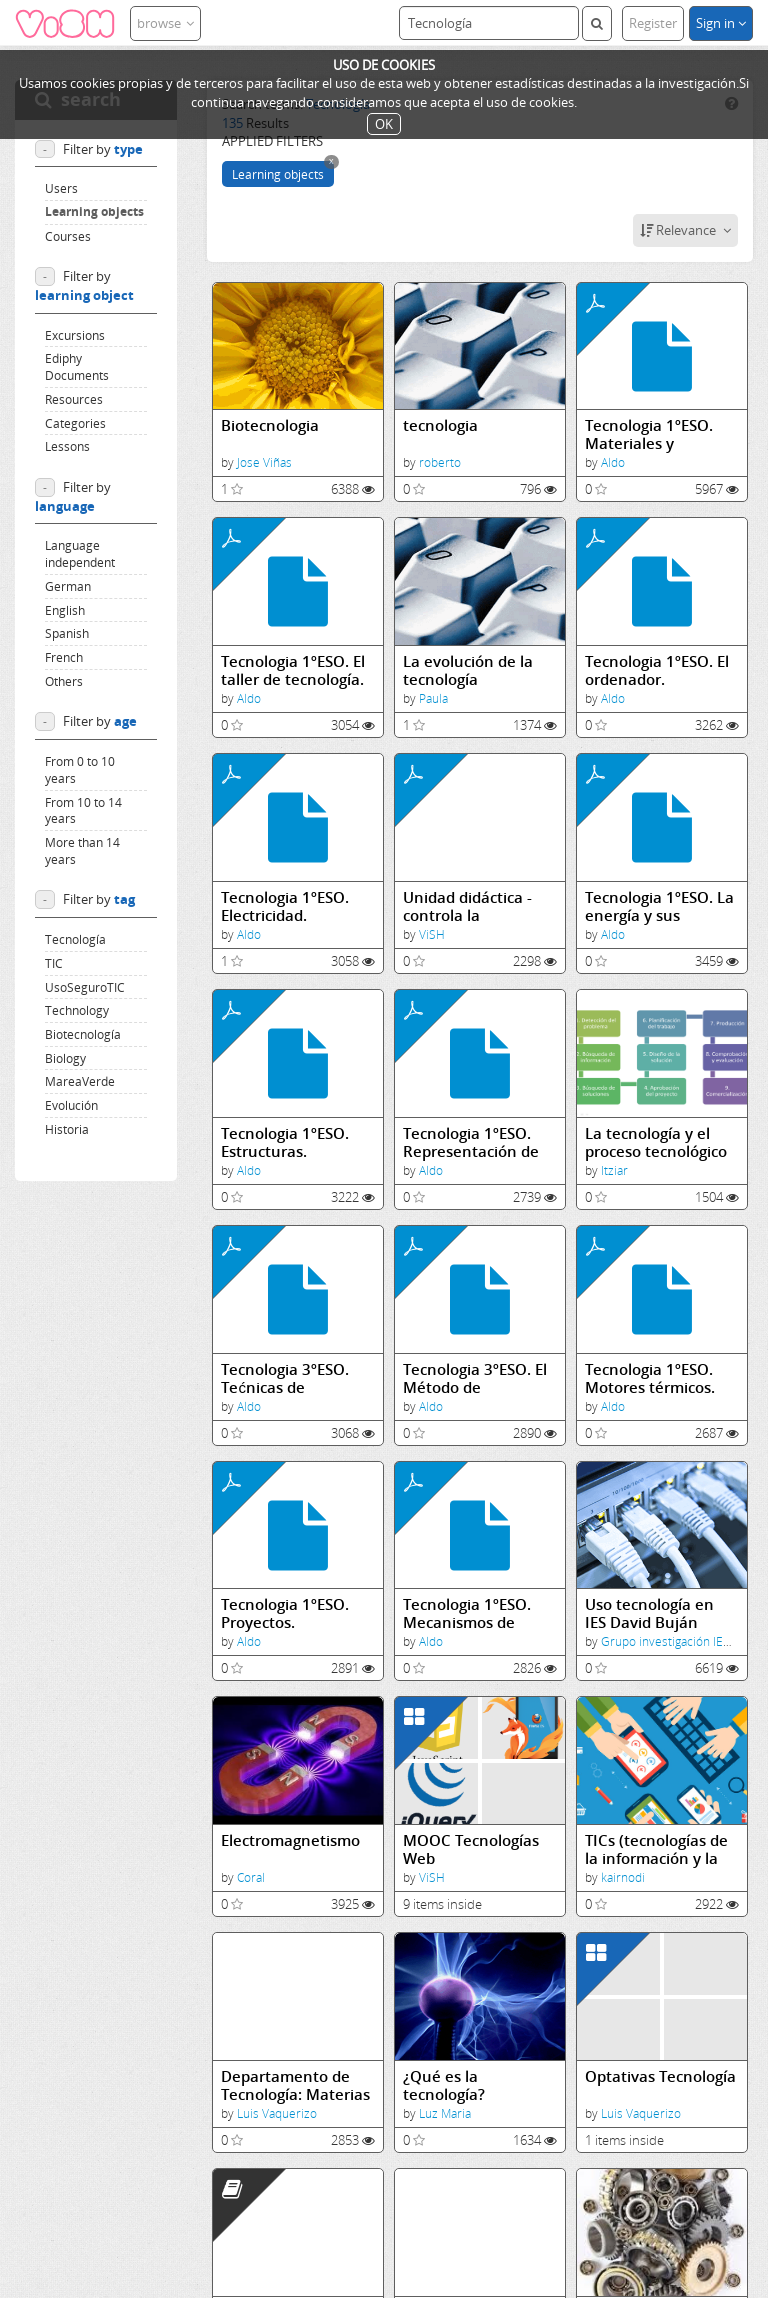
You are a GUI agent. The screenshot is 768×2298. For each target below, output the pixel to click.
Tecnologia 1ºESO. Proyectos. (285, 1613)
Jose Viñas (264, 462)
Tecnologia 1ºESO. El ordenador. (657, 670)
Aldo (613, 462)
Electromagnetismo (290, 1840)
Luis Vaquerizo (277, 2113)
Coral (251, 1877)
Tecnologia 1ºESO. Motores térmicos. (650, 1378)
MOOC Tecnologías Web (471, 1849)
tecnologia (440, 425)
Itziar (614, 1170)
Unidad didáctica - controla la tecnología (467, 906)
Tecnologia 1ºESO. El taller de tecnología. (293, 670)
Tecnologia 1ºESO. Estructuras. (285, 1142)
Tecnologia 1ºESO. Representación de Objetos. (471, 1142)
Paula (433, 698)
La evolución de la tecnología (468, 670)
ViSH (432, 934)
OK (384, 124)
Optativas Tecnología (660, 2076)
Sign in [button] (721, 23)
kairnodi (623, 1877)
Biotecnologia (270, 425)
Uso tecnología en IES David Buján (649, 1613)
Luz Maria (445, 2113)
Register (653, 23)
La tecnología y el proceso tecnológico (656, 1142)
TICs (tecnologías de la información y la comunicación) (656, 1849)
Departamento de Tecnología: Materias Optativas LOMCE (295, 2085)
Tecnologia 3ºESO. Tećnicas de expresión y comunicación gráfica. (285, 1378)
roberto (440, 462)
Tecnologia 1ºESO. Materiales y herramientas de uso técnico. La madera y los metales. (660, 434)
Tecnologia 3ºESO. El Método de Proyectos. (475, 1378)
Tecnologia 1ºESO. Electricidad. (285, 906)
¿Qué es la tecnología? (444, 2085)
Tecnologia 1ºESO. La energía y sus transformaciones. (659, 906)
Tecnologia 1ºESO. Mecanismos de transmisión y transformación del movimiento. (471, 1613)
